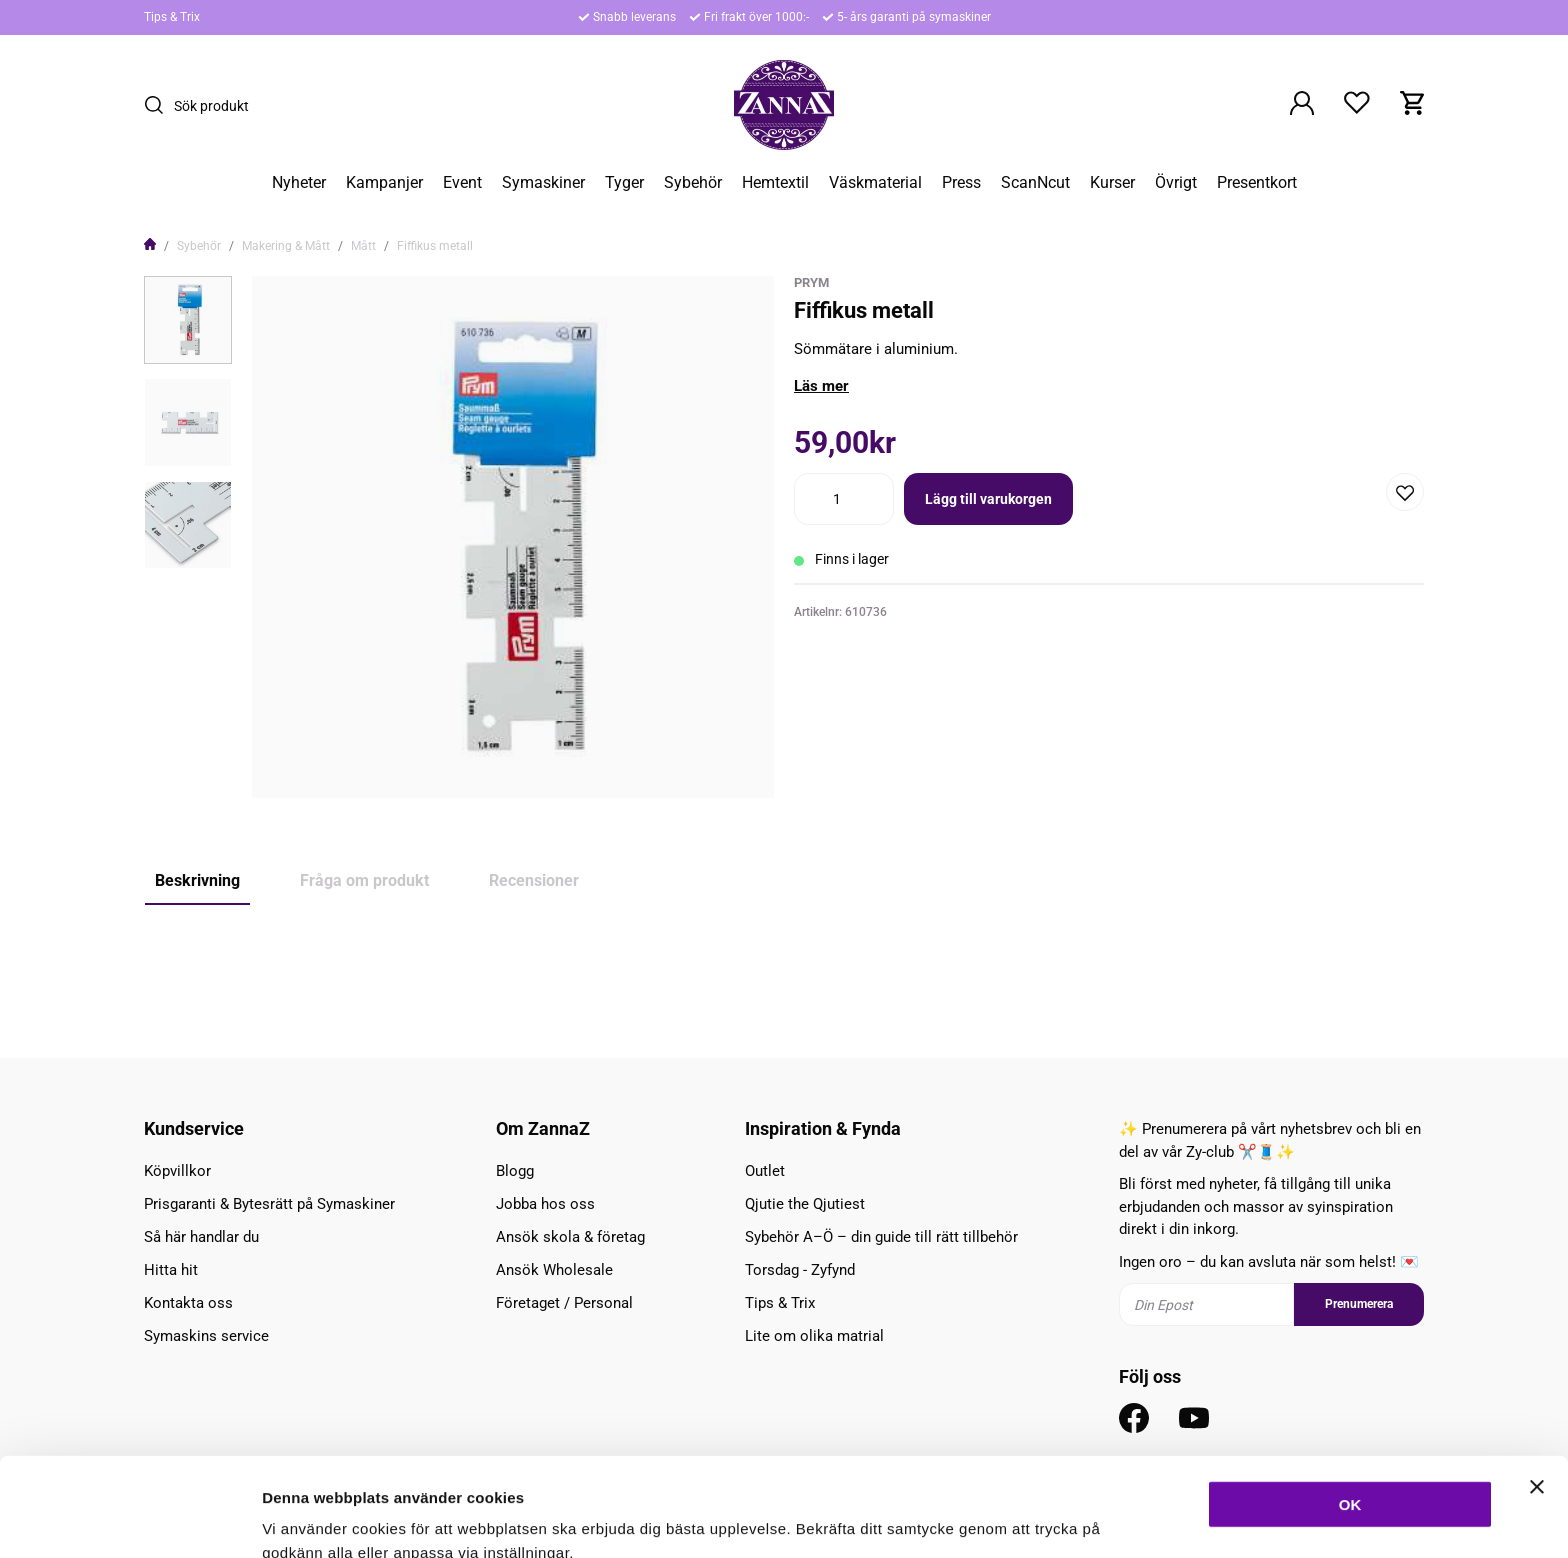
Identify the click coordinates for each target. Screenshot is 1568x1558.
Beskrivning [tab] (197, 880)
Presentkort (1257, 183)
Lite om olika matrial (814, 1336)
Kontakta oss (188, 1303)
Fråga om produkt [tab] (364, 880)
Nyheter (299, 183)
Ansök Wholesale (554, 1270)
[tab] (188, 320)
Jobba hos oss (545, 1204)
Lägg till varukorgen (988, 499)
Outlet (765, 1171)
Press (961, 183)
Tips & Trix (172, 17)
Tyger (624, 183)
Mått (363, 246)
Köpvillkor (177, 1171)
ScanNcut (1035, 183)
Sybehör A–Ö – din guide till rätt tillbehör (881, 1237)
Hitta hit (171, 1270)
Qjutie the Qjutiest (805, 1204)
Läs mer (821, 386)
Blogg (515, 1171)
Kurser (1112, 183)
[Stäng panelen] (1537, 1388)
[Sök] (159, 105)
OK (1350, 1405)
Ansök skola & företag (570, 1237)
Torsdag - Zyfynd (800, 1270)
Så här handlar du (201, 1237)
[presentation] (188, 320)
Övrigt (1176, 183)
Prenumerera (1359, 1305)
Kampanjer (384, 183)
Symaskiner (543, 183)
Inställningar (1087, 1518)
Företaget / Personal (564, 1303)
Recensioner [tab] (534, 880)
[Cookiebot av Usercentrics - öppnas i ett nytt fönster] (129, 1519)
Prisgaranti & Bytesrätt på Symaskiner (269, 1204)
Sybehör (693, 183)
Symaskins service (206, 1336)
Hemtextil (775, 183)
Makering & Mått (286, 246)
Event (462, 183)
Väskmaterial (875, 183)
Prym (811, 282)
